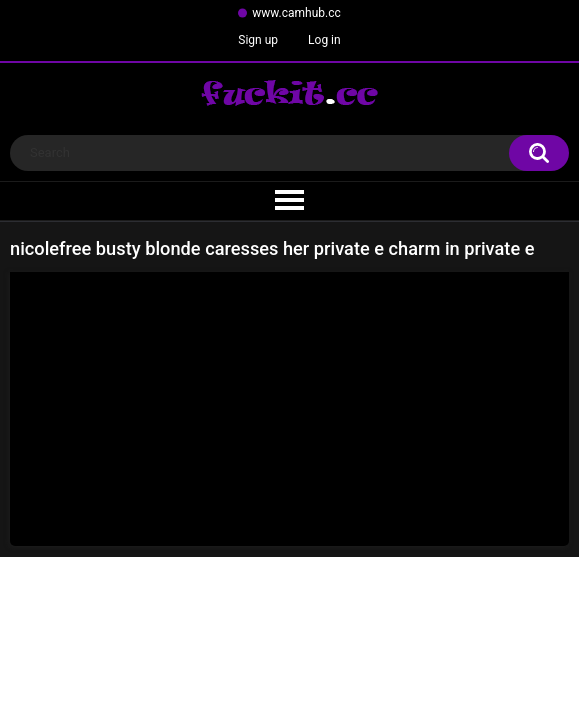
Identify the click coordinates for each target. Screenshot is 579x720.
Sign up (258, 40)
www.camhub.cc (296, 13)
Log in (324, 40)
